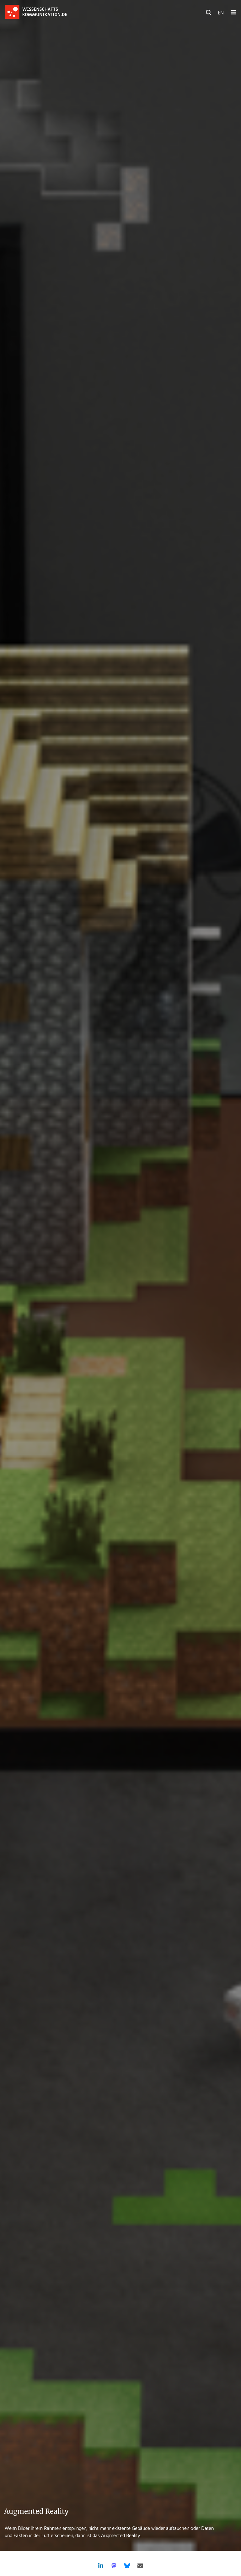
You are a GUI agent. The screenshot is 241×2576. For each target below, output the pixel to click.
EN (221, 12)
